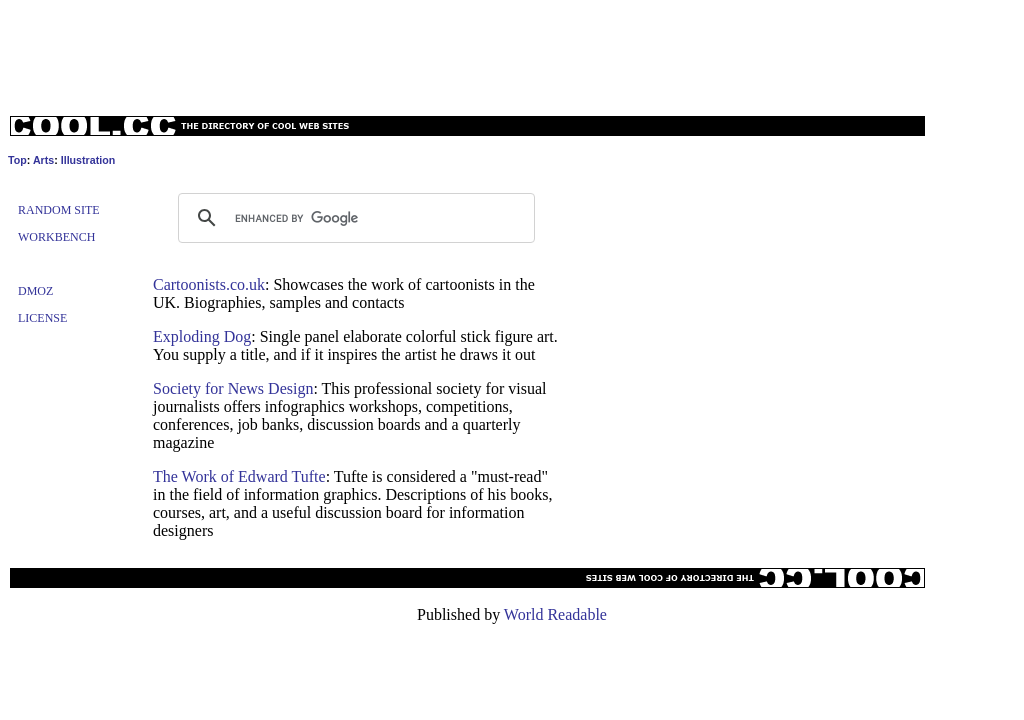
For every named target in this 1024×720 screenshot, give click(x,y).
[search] (353, 218)
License (42, 318)
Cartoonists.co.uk (209, 284)
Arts (43, 160)
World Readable (555, 614)
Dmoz (35, 291)
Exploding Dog (202, 336)
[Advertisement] (512, 53)
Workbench (56, 237)
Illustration (88, 160)
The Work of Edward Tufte (239, 476)
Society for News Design (233, 388)
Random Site (59, 210)
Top (17, 160)
